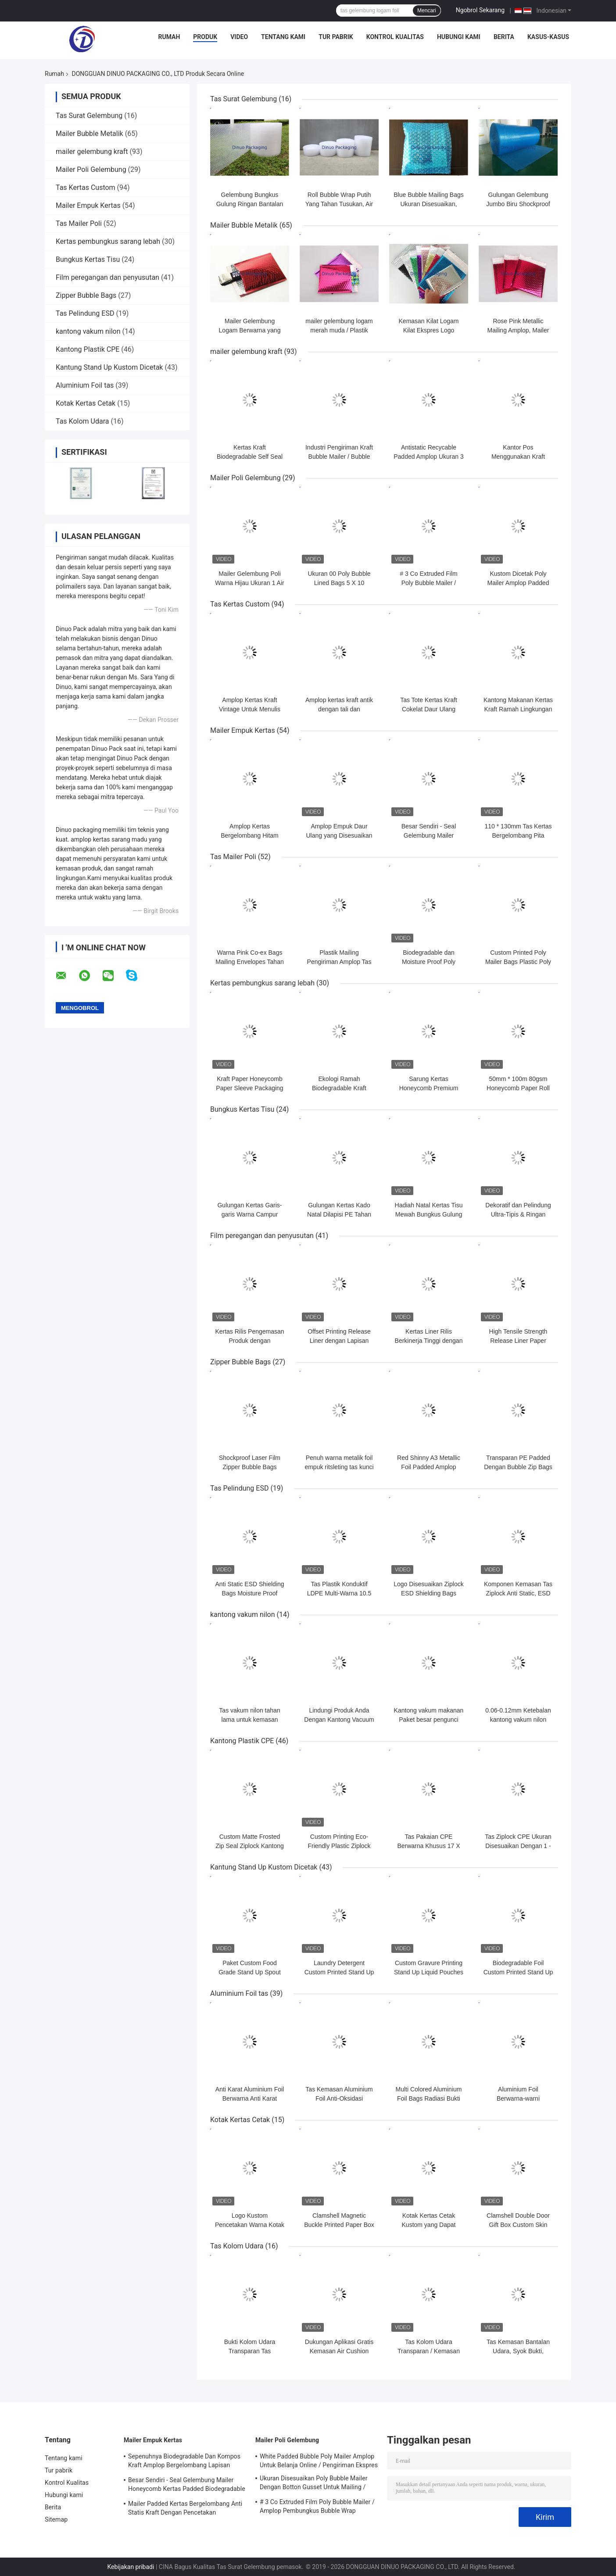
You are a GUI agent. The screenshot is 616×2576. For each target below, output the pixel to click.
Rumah (169, 36)
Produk (205, 36)
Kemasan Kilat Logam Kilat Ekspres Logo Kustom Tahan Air (429, 330)
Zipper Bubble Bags (86, 295)
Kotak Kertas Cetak (85, 403)
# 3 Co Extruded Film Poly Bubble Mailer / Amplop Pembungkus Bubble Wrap (317, 2506)
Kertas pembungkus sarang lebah (108, 241)
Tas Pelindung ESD (85, 313)
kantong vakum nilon (88, 331)
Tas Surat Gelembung (89, 115)
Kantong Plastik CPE (87, 349)
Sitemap (56, 2519)
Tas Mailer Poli (79, 223)
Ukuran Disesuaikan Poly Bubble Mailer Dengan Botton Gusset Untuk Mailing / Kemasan (314, 2484)
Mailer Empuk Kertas (88, 205)
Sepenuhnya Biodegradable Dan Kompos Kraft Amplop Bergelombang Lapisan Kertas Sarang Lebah (184, 2462)
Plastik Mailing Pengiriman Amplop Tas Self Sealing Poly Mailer (339, 961)
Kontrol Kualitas (395, 36)
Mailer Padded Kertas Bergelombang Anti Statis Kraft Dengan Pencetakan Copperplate (185, 2509)
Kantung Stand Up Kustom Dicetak (109, 367)
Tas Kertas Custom (85, 187)
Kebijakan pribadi (130, 2566)
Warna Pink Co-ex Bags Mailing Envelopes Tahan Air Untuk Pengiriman (249, 961)
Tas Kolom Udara (82, 421)
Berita (504, 36)
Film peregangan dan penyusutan (107, 277)
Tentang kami (283, 36)
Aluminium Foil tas (85, 385)
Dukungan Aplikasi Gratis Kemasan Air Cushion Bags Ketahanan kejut (339, 2351)
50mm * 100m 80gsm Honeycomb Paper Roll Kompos (518, 1088)
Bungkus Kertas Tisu (88, 259)
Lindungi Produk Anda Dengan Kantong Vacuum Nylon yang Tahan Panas (339, 1719)
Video (239, 36)
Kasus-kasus (548, 36)
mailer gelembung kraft (92, 151)
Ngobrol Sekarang (480, 10)
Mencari (426, 10)
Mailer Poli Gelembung (91, 169)
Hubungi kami (458, 36)
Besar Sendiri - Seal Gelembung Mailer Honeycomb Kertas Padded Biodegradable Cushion (186, 2485)
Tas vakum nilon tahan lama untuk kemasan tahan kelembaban (249, 1719)
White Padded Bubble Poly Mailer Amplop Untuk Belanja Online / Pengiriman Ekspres (319, 2461)
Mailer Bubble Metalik (89, 133)
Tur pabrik (336, 36)
